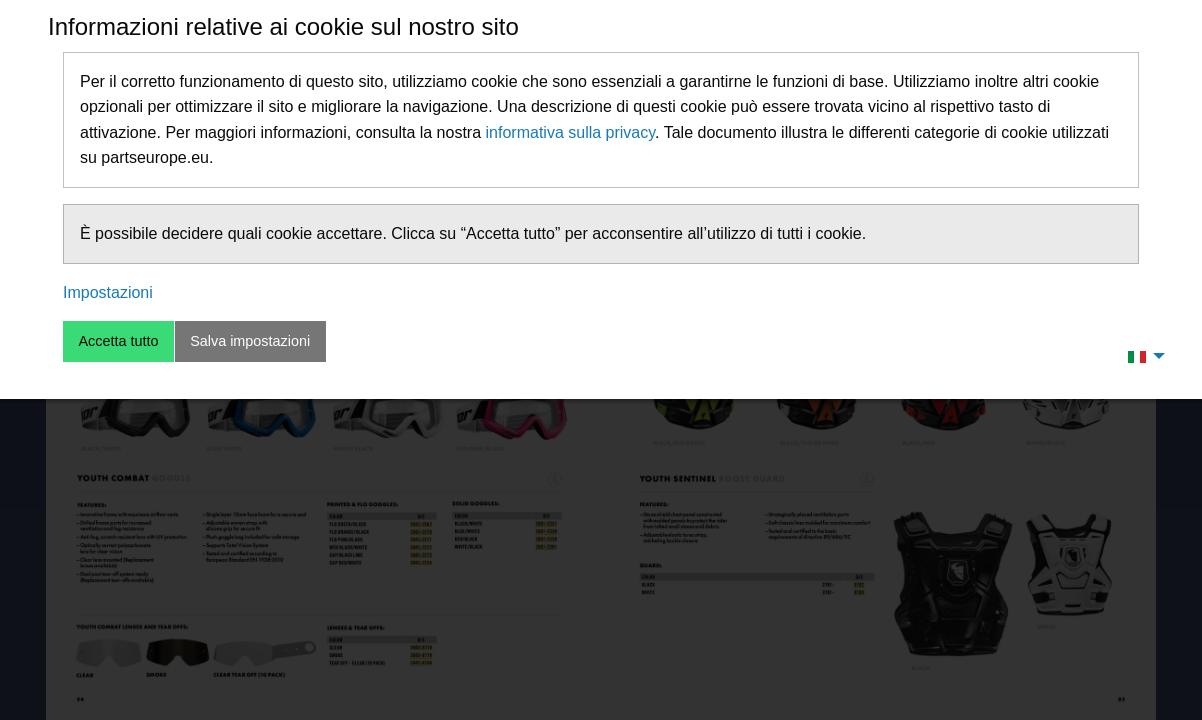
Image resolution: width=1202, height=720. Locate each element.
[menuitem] (1141, 356)
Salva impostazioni (250, 341)
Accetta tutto (118, 341)
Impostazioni (108, 292)
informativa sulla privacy (571, 132)
